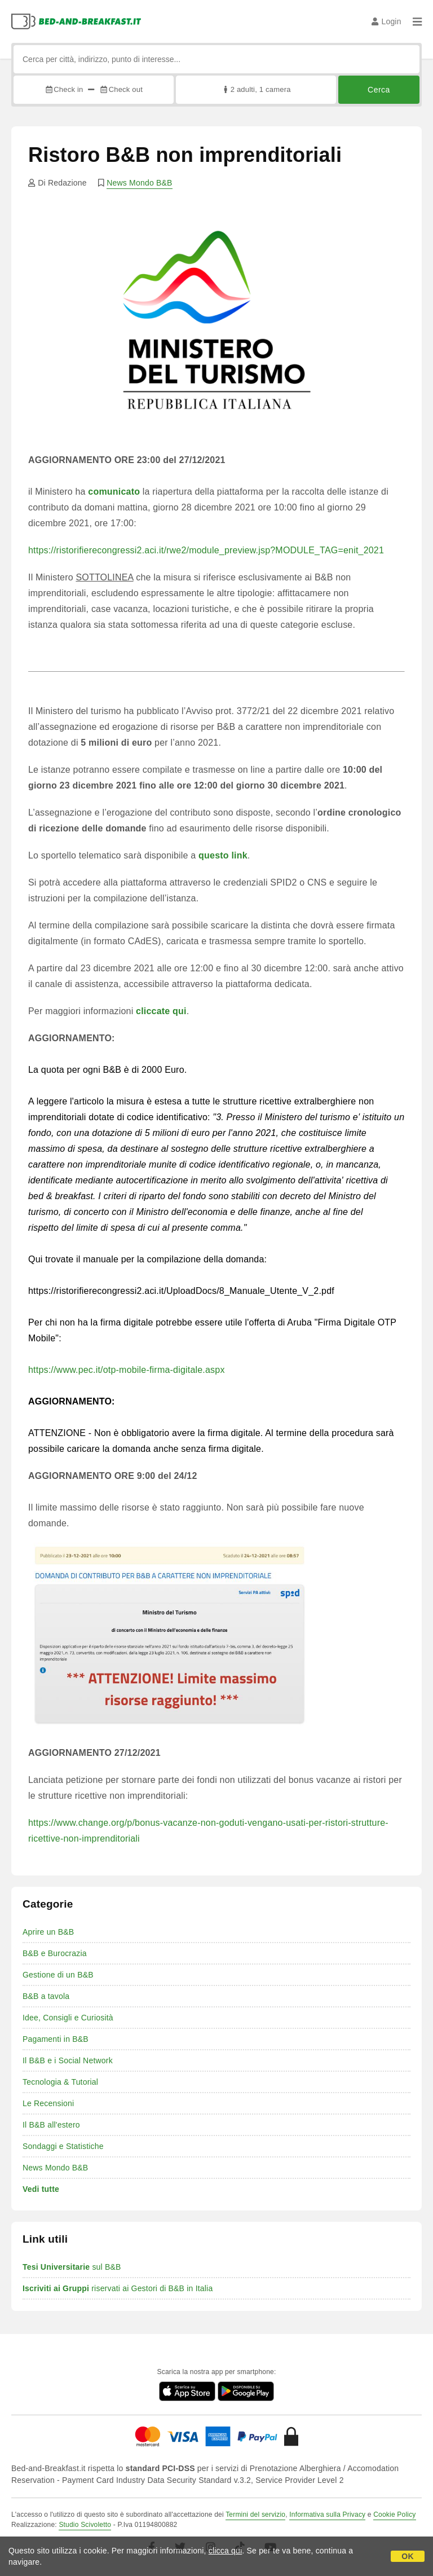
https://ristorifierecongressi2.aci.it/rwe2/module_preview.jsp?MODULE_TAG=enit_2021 (206, 550)
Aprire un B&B (48, 1931)
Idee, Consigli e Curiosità (68, 2017)
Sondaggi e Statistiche (63, 2146)
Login (386, 21)
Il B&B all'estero (51, 2124)
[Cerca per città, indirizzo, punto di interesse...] (216, 59)
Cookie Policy (394, 2514)
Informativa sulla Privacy (327, 2514)
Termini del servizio (255, 2514)
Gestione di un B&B (58, 1974)
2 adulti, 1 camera (255, 89)
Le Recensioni (48, 2103)
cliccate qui (161, 1011)
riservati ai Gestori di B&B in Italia (118, 2288)
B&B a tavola (46, 1996)
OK (407, 2556)
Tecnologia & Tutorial (60, 2081)
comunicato (114, 491)
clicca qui (225, 2550)
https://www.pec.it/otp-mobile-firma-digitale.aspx (126, 1370)
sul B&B (72, 2266)
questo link (223, 855)
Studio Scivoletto (85, 2525)
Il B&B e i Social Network (68, 2060)
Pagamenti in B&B (56, 2039)
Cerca (379, 89)
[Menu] (417, 21)
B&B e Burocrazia (55, 1953)
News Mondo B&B (139, 182)
